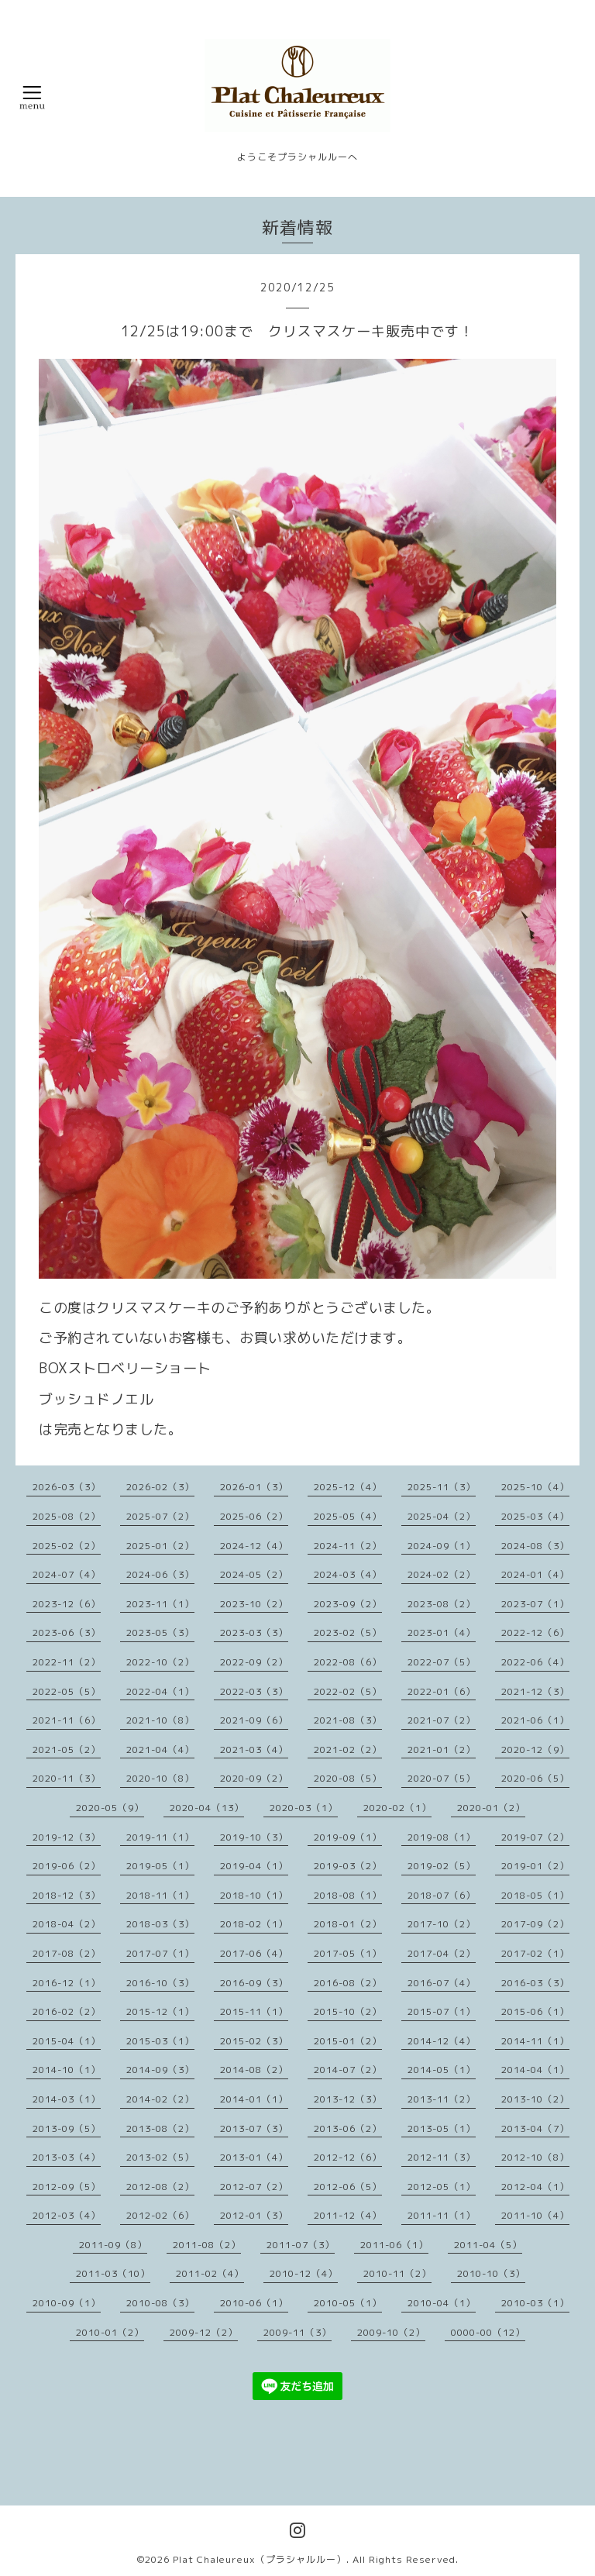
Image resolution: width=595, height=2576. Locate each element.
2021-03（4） (254, 1749)
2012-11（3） (442, 2157)
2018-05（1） (535, 1895)
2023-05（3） (160, 1632)
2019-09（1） (348, 1837)
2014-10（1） (67, 2069)
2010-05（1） (348, 2302)
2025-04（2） (442, 1516)
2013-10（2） (535, 2099)
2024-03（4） (348, 1574)
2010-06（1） (254, 2302)
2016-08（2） (348, 1982)
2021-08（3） (348, 1720)
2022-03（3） (254, 1691)
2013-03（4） (67, 2157)
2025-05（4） (348, 1516)
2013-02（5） (160, 2157)
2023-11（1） (160, 1603)
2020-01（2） (491, 1807)
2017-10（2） (442, 1923)
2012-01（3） (254, 2215)
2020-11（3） (67, 1778)
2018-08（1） (348, 1895)
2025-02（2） (67, 1545)
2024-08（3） (535, 1545)
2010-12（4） (304, 2273)
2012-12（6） (348, 2157)
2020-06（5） (535, 1778)
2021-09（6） (254, 1720)
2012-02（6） (160, 2215)
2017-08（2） (67, 1953)
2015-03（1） (160, 2040)
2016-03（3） (535, 1982)
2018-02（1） (254, 1923)
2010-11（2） (397, 2273)
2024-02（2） (442, 1574)
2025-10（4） (535, 1486)
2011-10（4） (535, 2215)
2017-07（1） (160, 1953)
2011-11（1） (442, 2215)
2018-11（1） (160, 1895)
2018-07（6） (442, 1895)
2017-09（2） (535, 1923)
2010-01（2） (110, 2332)
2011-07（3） (301, 2244)
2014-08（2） (254, 2069)
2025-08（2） (67, 1516)
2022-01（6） (442, 1691)
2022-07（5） (442, 1662)
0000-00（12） (488, 2332)
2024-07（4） (67, 1574)
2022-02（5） (348, 1691)
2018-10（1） (254, 1895)
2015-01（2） (348, 2040)
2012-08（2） (160, 2186)
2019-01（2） (535, 1865)
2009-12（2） (204, 2332)
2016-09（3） (254, 1982)
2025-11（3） (442, 1486)
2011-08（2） (207, 2244)
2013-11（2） (442, 2099)
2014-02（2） (160, 2099)
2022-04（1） (160, 1691)
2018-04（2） (67, 1923)
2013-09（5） (67, 2128)
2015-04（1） (67, 2040)
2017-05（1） (348, 1953)
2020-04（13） (207, 1807)
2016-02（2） (67, 2011)
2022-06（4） (535, 1662)
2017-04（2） (442, 1953)
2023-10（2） (254, 1603)
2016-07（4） (442, 1982)
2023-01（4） (442, 1632)
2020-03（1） (304, 1807)
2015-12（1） (160, 2011)
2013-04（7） (535, 2128)
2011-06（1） (394, 2244)
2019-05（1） (160, 1865)
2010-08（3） (160, 2302)
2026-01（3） (254, 1486)
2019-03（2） (348, 1865)
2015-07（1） (442, 2011)
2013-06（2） (348, 2128)
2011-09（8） (113, 2244)
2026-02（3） (160, 1486)
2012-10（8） (535, 2157)
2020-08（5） (348, 1778)
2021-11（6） (67, 1720)
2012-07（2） (254, 2186)
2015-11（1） (254, 2011)
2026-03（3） (67, 1486)
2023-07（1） (535, 1603)
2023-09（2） (348, 1603)
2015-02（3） (254, 2040)
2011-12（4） (348, 2215)
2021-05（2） (67, 1749)
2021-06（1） (535, 1720)
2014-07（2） (348, 2069)
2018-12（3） (67, 1895)
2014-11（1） (535, 2040)
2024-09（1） (442, 1545)
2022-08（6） (348, 1662)
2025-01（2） (160, 1545)
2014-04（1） (535, 2069)
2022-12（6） (535, 1632)
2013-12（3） (348, 2099)
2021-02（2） (348, 1749)
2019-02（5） (442, 1865)
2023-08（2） (442, 1603)
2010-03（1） (535, 2302)
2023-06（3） (67, 1632)
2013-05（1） (442, 2128)
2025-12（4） (348, 1486)
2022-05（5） (67, 1691)
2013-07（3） (254, 2128)
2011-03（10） (113, 2273)
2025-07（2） (160, 1516)
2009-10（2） (391, 2332)
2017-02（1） (535, 1953)
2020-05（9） (110, 1807)
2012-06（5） (348, 2186)
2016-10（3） (160, 1982)
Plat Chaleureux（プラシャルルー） (259, 2559)
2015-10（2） (348, 2011)
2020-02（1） (397, 1807)
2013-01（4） (254, 2157)
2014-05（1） (442, 2069)
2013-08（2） (160, 2128)
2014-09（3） (160, 2069)
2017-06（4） (254, 1953)
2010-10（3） (491, 2273)
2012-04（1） (535, 2186)
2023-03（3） (254, 1632)
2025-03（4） (535, 1516)
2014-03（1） (67, 2099)
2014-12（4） (442, 2040)
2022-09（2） (254, 1662)
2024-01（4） (535, 1574)
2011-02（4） (210, 2273)
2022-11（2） (67, 1662)
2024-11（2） (348, 1545)
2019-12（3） (67, 1837)
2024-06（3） (160, 1574)
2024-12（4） (254, 1545)
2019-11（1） (160, 1837)
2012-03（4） (67, 2215)
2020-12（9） (535, 1749)
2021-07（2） (442, 1720)
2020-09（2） (254, 1778)
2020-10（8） (160, 1778)
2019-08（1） (442, 1837)
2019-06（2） (67, 1865)
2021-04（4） (160, 1749)
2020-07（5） (442, 1778)
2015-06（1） (535, 2011)
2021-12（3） (535, 1691)
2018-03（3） (160, 1923)
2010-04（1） (442, 2302)
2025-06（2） (254, 1516)
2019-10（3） (254, 1837)
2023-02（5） (348, 1632)
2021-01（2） (442, 1749)
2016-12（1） (67, 1982)
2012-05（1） (442, 2186)
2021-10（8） (160, 1720)
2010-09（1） (67, 2302)
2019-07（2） (535, 1837)
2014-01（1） (254, 2099)
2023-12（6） (67, 1603)
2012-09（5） (67, 2186)
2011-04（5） (488, 2244)
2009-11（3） (297, 2332)
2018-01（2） (348, 1923)
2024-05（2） (254, 1574)
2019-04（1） (254, 1865)
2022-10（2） (160, 1662)
